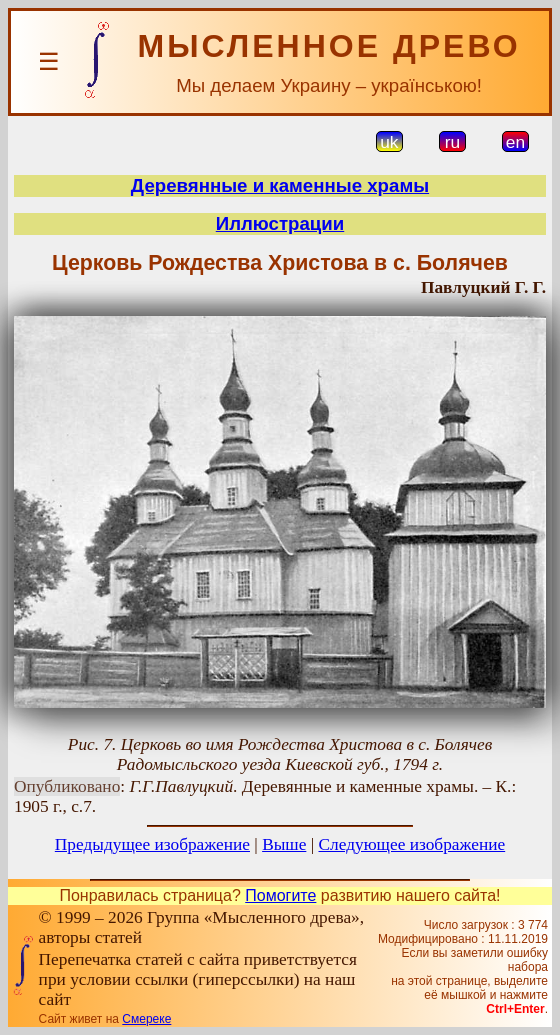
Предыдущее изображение (152, 844)
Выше (284, 844)
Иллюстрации (280, 223)
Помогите (280, 895)
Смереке (146, 1019)
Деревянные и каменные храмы (280, 185)
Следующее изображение (412, 844)
